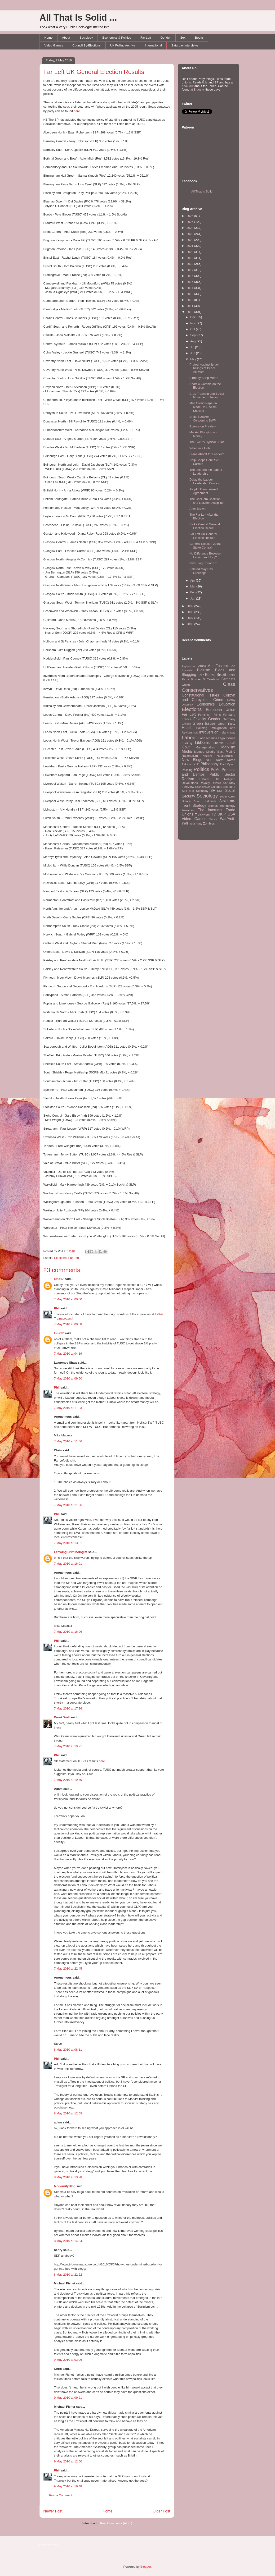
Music (230, 751)
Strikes (213, 805)
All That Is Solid (202, 191)
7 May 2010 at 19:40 (68, 1780)
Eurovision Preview (202, 426)
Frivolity (199, 719)
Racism (188, 779)
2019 (190, 258)
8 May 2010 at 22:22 (68, 2274)
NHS (209, 760)
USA (231, 814)
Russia (216, 783)
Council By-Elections (86, 45)
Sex (182, 37)
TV (213, 814)
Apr (193, 580)
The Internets (210, 810)
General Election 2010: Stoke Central (205, 545)
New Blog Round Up (203, 563)
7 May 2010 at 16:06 (68, 1631)
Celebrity (213, 679)
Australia (187, 670)
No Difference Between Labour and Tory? (205, 555)
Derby (231, 700)
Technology (227, 805)
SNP (220, 791)
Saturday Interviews (184, 45)
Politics (201, 769)
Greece (186, 723)
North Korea (225, 760)
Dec (193, 317)
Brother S (198, 679)
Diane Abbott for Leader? (206, 454)
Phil (57, 1308)
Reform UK (209, 779)
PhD (196, 764)
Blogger (145, 2566)
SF (212, 790)
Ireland (224, 732)
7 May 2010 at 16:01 (68, 1563)
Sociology (86, 37)
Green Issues (204, 723)
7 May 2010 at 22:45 (68, 1968)
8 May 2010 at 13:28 (68, 2177)
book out (188, 86)
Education (227, 704)
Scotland (229, 786)
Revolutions (190, 783)
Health (187, 728)
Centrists (228, 679)
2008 (190, 612)
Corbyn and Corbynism (208, 697)
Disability (187, 704)
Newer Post (52, 2511)
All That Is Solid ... (78, 18)
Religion (229, 779)
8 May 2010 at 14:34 (68, 2241)
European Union (220, 710)
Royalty (205, 783)
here (102, 1761)
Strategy (199, 805)
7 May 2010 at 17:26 (68, 1708)
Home (48, 37)
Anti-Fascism (218, 666)
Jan (193, 598)
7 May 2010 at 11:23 (68, 1408)
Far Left (145, 37)
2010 (190, 312)
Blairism (203, 670)
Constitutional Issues (200, 695)
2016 (190, 276)
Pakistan (187, 764)
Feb (193, 592)
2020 (190, 252)
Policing (187, 770)
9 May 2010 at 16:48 (68, 2486)
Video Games (53, 45)
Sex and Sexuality (195, 791)
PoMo (216, 770)
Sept (193, 335)
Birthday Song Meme (203, 378)
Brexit (221, 675)
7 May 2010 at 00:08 (68, 1324)
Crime (218, 700)
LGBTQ (187, 743)
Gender (165, 37)
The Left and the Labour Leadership (205, 471)
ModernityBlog (64, 2186)
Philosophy (209, 764)
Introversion (208, 732)
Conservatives (197, 690)
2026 (190, 216)
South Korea (227, 796)
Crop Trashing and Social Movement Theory (206, 395)
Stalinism (210, 801)
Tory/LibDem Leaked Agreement (203, 491)
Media (187, 751)
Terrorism (188, 810)
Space (186, 801)
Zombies (209, 823)
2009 (190, 606)
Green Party (226, 723)
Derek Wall (62, 1717)
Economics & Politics (116, 37)
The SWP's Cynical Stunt (206, 442)
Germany (229, 719)
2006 (190, 624)
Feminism (204, 714)
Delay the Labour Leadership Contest (204, 481)
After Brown (197, 508)
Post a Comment (60, 2495)
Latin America (208, 738)
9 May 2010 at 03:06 (68, 2359)
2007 (190, 618)
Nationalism (190, 755)
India (195, 732)
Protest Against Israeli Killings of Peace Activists (204, 368)
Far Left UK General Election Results (93, 71)
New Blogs (192, 760)
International (153, 45)
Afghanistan (189, 666)
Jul (192, 347)
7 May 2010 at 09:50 (68, 1378)
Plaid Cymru (227, 764)
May (193, 359)
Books (199, 37)
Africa (202, 666)
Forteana (229, 714)
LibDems (202, 743)
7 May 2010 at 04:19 (68, 1353)
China (186, 685)
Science (216, 786)
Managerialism (205, 747)
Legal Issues (226, 738)
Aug (193, 341)
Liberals (218, 743)
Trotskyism (202, 814)
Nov (193, 323)
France (186, 719)
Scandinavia (202, 786)
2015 (190, 282)
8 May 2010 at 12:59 (68, 2113)
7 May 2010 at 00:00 (68, 1299)
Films (217, 714)
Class (229, 684)
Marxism (228, 747)
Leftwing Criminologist (70, 1552)
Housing (201, 728)
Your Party (195, 823)
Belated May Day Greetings (201, 571)
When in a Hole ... (201, 448)
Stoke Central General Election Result (204, 526)
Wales (213, 818)
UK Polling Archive (122, 45)
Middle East (214, 751)
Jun (193, 353)
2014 (190, 288)
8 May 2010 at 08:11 (68, 2049)
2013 (190, 294)
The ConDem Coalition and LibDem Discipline (206, 500)
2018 (190, 264)
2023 (190, 234)
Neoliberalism (226, 755)
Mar (193, 586)
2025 (190, 222)
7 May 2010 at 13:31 (68, 1543)
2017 (190, 270)
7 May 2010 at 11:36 (68, 1441)
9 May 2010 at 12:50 (68, 2461)
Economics (206, 704)
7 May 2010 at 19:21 (68, 1746)
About (66, 37)
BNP (200, 675)
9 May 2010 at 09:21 (68, 2397)
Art (233, 666)
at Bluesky (197, 89)
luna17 (59, 1279)
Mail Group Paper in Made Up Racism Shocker (203, 406)
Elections (60, 1258)
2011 (190, 306)
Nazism (207, 755)
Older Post (161, 2511)
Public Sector (222, 774)
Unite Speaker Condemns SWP (202, 418)
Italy (232, 732)
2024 (190, 227)
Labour (189, 737)
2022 (190, 240)
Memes (199, 751)
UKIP (221, 814)
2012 (190, 300)
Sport (197, 801)
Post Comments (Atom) (116, 2523)
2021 (190, 246)
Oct (193, 329)
